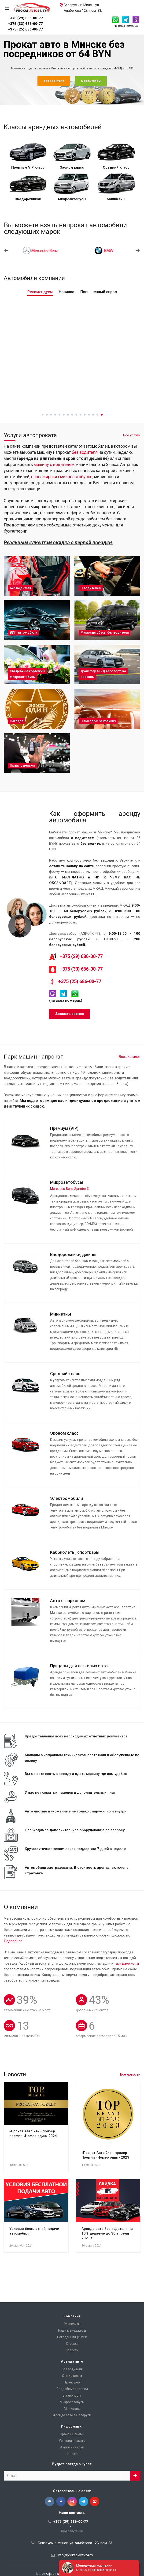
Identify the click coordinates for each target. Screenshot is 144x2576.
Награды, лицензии (72, 2337)
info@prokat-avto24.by (75, 2555)
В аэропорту (72, 2395)
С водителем (91, 81)
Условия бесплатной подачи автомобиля (34, 2231)
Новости (72, 2350)
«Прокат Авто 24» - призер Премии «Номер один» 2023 (105, 2155)
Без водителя (54, 81)
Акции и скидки (72, 2447)
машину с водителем (54, 464)
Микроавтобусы (72, 2402)
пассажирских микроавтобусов (61, 476)
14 (97, 415)
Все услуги (131, 435)
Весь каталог (129, 1057)
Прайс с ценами (72, 2434)
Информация (72, 2426)
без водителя (85, 452)
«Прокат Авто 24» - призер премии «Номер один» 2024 (33, 2133)
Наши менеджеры (72, 2330)
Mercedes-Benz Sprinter (69, 1189)
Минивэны (72, 2408)
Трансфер (72, 2382)
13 (93, 415)
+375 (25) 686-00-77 (25, 29)
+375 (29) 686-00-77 (25, 18)
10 (80, 415)
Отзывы (72, 2343)
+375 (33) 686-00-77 (25, 24)
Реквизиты (72, 2324)
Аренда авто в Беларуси (72, 2415)
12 (89, 415)
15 (102, 415)
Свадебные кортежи (72, 2389)
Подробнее (36, 397)
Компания (72, 2316)
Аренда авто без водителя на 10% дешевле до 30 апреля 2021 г (107, 2233)
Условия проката (72, 2441)
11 (85, 415)
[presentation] (6, 250)
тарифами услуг (127, 1963)
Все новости (130, 2074)
